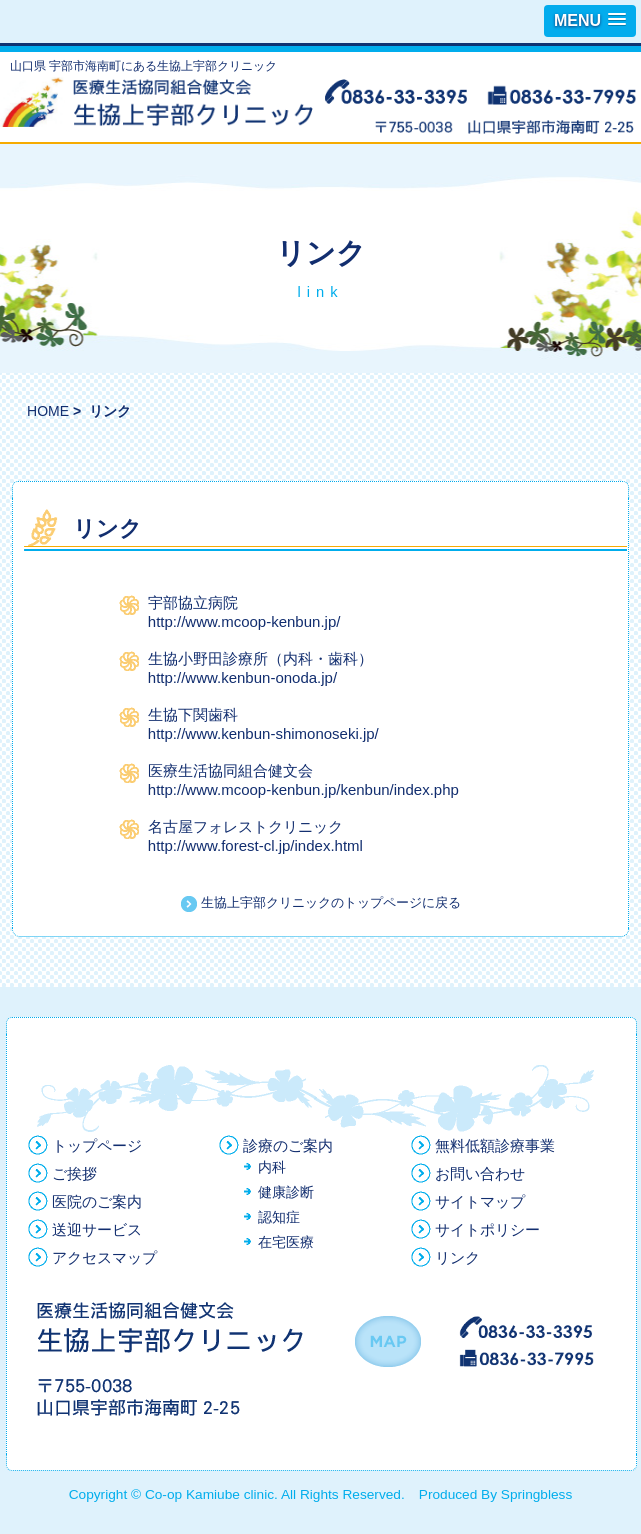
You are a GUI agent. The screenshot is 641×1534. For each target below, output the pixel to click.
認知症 (279, 1217)
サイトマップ (480, 1201)
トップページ (97, 1145)
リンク (457, 1257)
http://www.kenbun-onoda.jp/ (242, 677)
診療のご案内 (288, 1145)
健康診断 (286, 1192)
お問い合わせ (480, 1173)
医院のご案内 (97, 1201)
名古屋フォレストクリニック (245, 826)
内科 (272, 1167)
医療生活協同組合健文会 (230, 770)
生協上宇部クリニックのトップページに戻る (321, 902)
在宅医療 (286, 1242)
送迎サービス (97, 1229)
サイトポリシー (487, 1229)
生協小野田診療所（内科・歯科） (260, 658)
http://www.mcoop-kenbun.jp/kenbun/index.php (303, 789)
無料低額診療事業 (495, 1145)
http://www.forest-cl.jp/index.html (255, 845)
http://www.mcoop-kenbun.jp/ (244, 621)
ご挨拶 (74, 1173)
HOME (48, 411)
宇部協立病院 (193, 602)
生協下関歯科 (193, 714)
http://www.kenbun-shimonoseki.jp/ (263, 733)
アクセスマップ (104, 1257)
